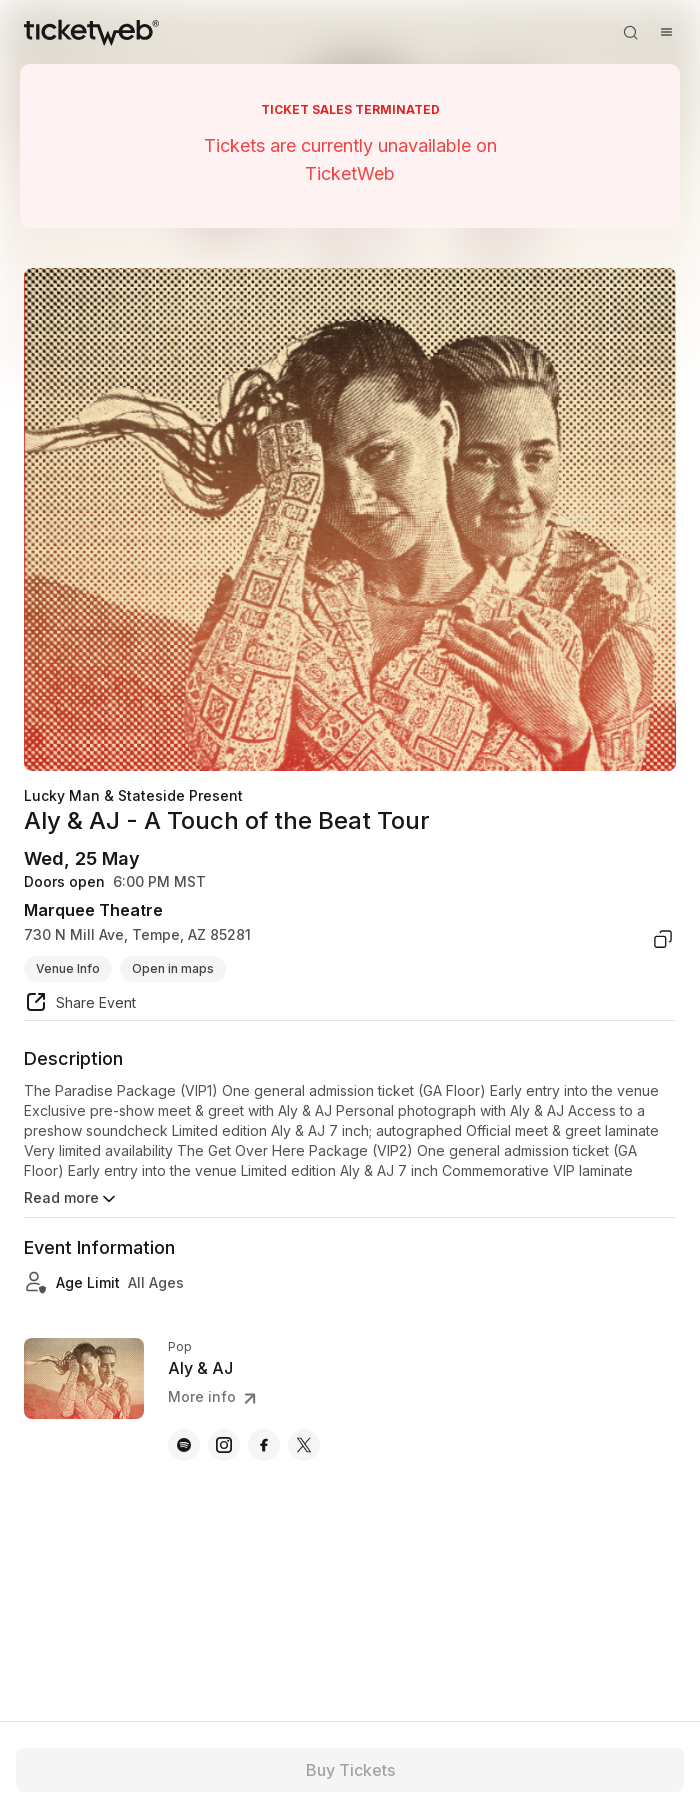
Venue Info (68, 968)
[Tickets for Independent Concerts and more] (91, 32)
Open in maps (173, 968)
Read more (71, 1199)
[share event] (80, 1005)
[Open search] (630, 32)
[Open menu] (666, 32)
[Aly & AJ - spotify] (184, 1445)
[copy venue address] (663, 939)
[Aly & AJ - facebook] (264, 1445)
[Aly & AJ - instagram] (224, 1445)
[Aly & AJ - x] (304, 1445)
